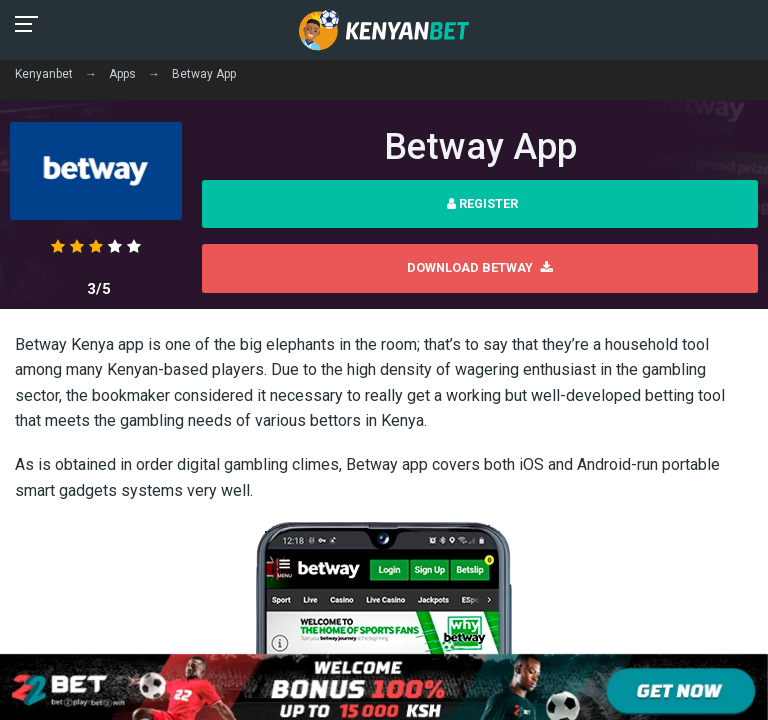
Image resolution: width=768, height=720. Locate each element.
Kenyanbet (44, 74)
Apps (122, 74)
